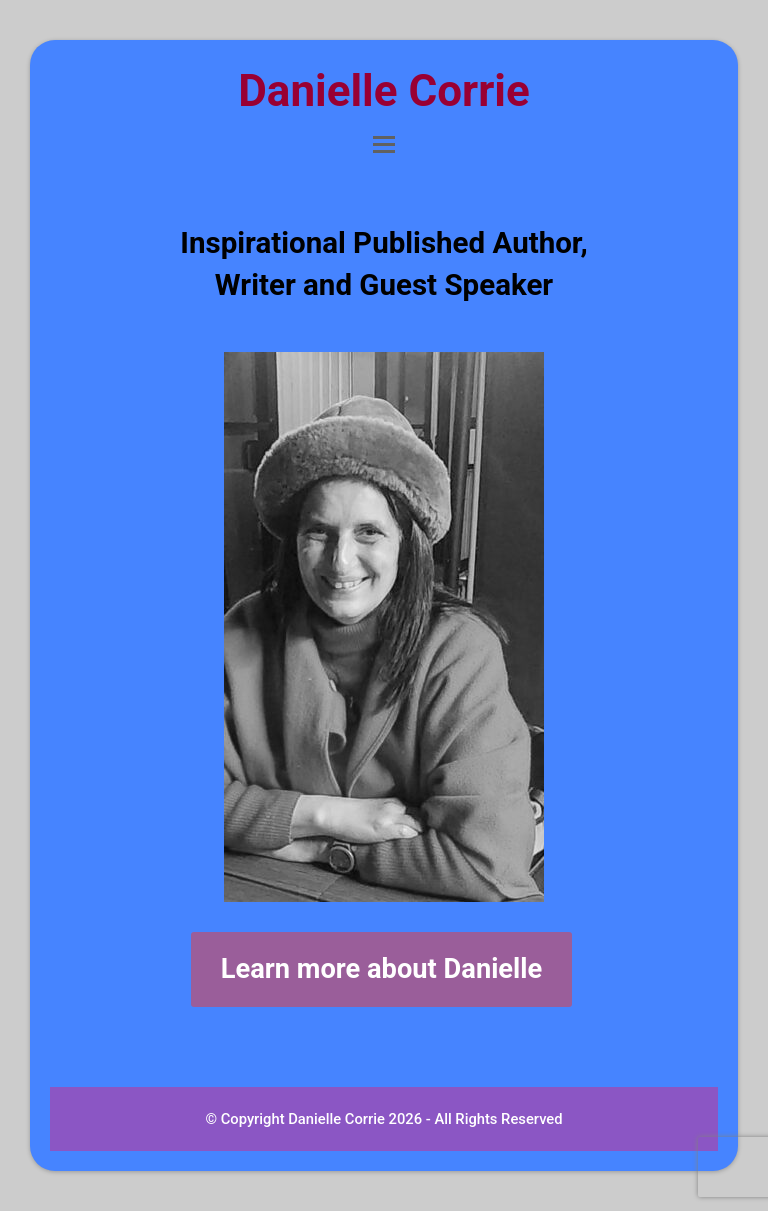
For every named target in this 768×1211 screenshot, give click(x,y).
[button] (384, 145)
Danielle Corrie (383, 91)
